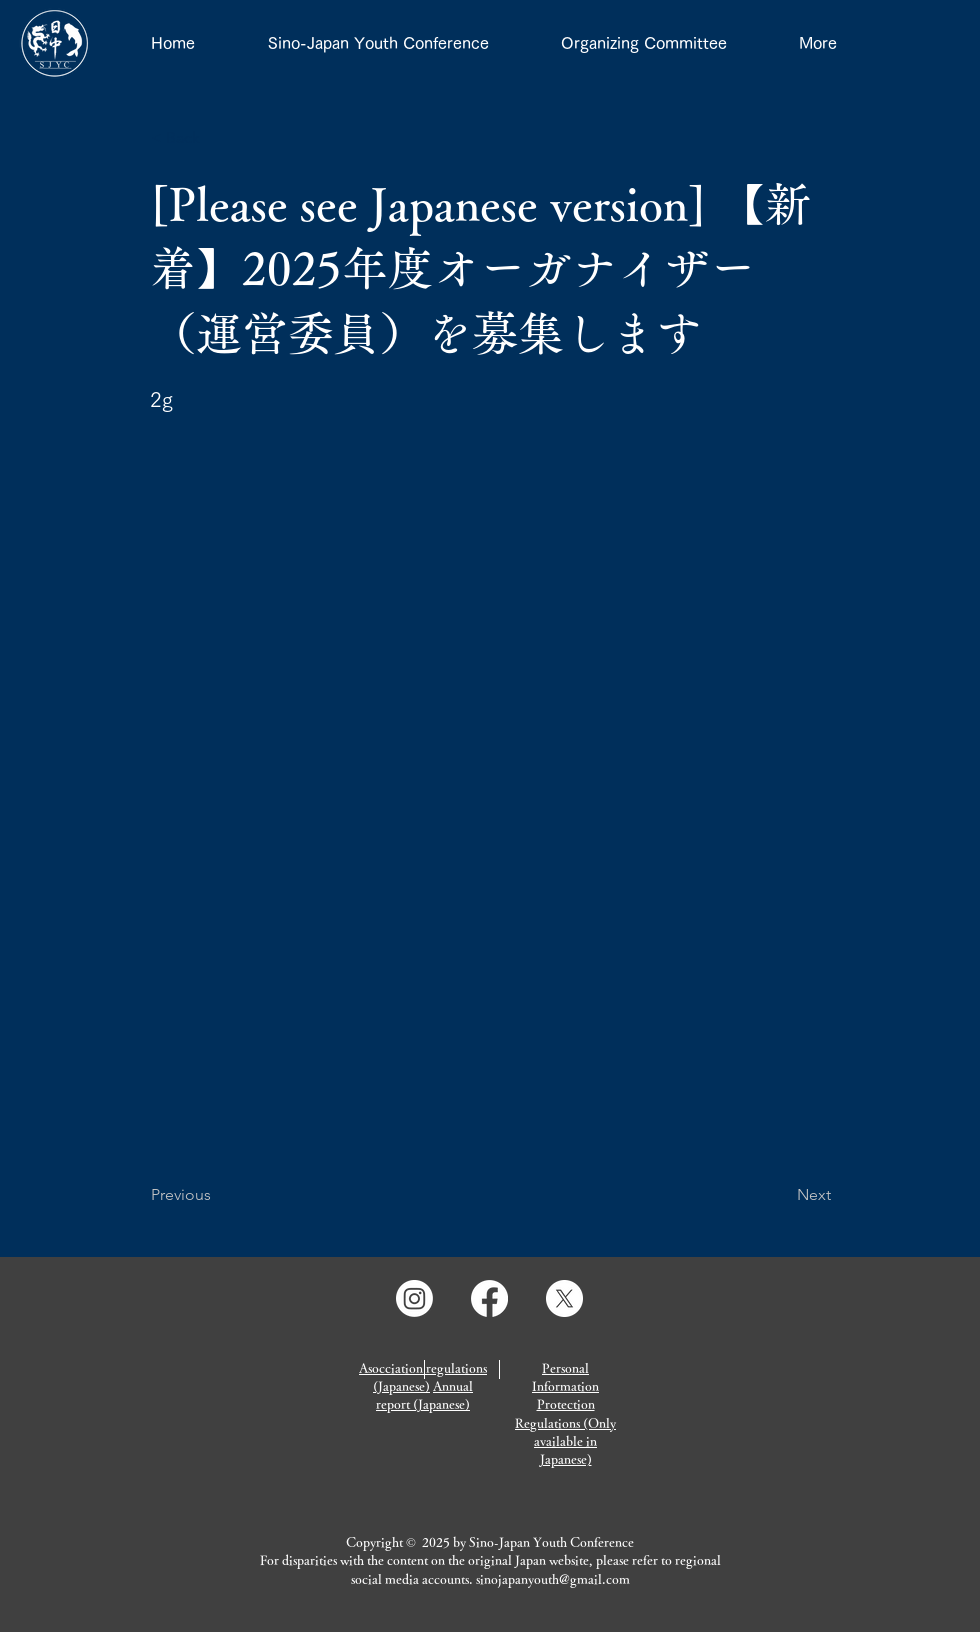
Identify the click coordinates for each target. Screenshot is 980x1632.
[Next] (781, 1195)
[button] (217, 138)
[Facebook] (489, 1298)
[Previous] (217, 1195)
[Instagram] (414, 1298)
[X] (564, 1298)
